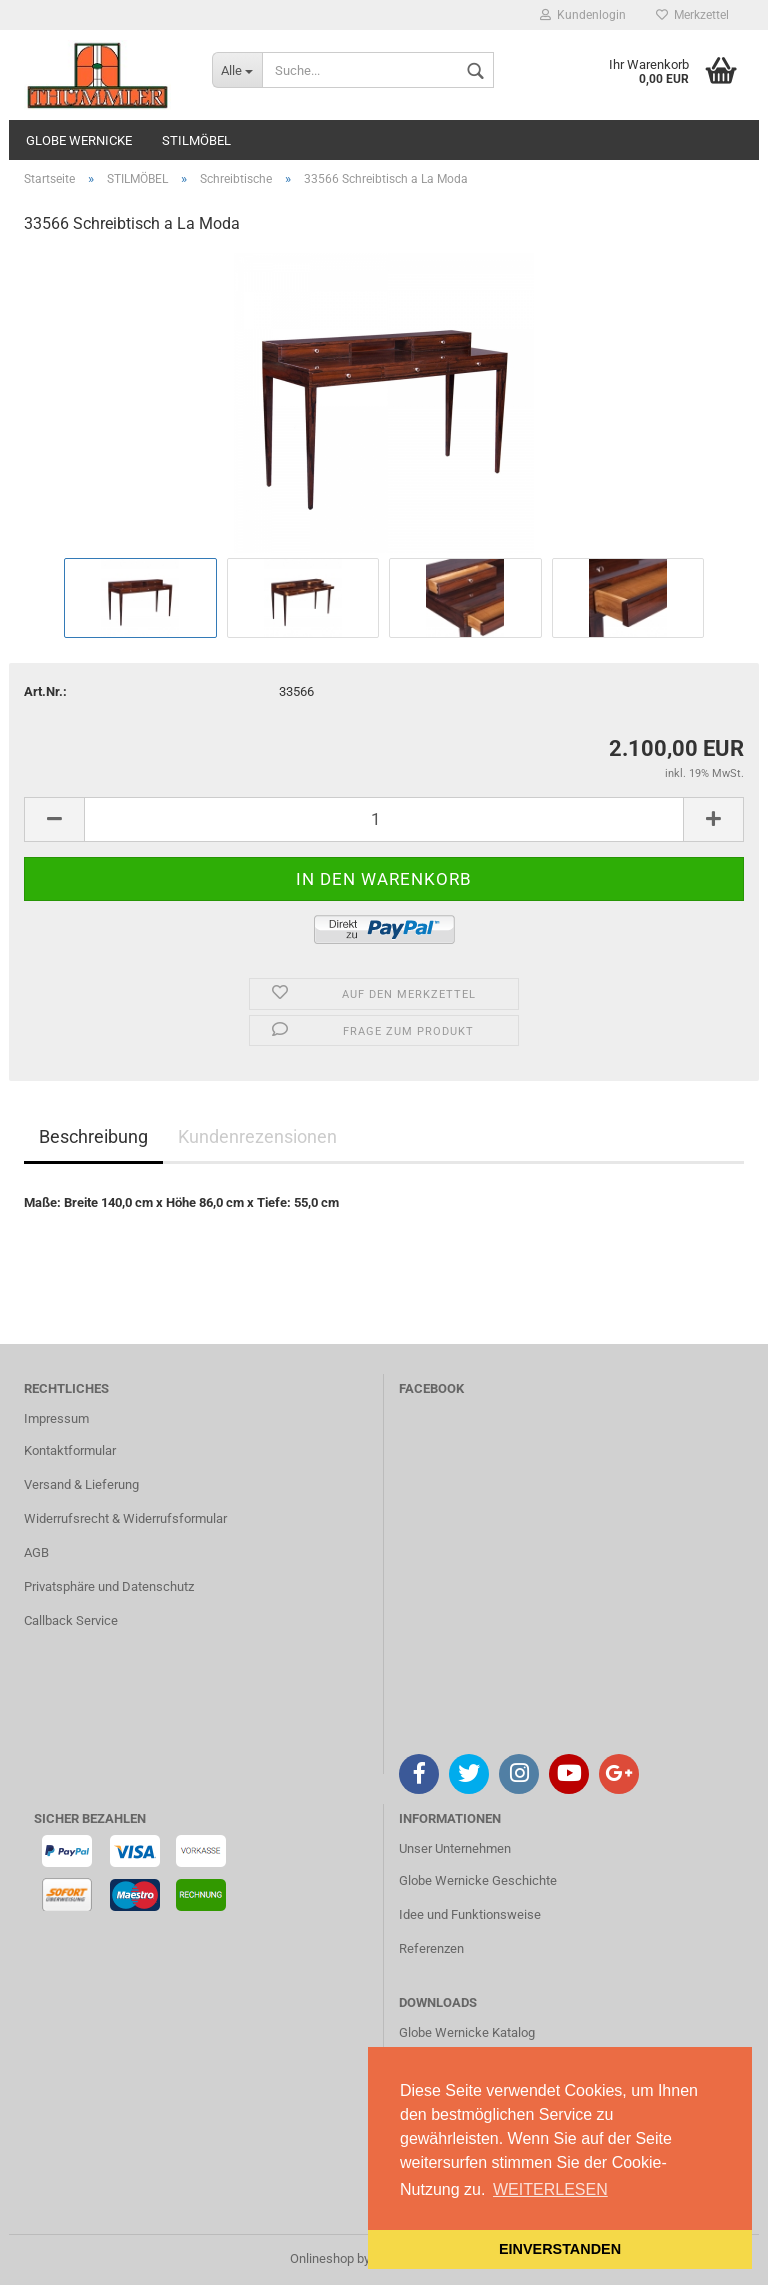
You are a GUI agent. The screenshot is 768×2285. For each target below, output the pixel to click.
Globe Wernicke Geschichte (478, 1880)
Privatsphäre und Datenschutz (109, 1586)
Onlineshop (322, 2258)
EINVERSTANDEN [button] (560, 2249)
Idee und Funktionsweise (470, 1914)
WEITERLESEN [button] (550, 2189)
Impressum (56, 1418)
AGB (36, 1552)
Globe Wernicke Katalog (467, 2032)
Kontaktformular (70, 1450)
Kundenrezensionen (257, 1136)
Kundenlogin (583, 15)
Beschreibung (93, 1136)
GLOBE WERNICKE (79, 140)
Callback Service (71, 1620)
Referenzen (431, 1948)
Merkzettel (692, 15)
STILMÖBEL (196, 140)
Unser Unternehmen (455, 1848)
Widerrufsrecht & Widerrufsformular (125, 1518)
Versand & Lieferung (81, 1484)
